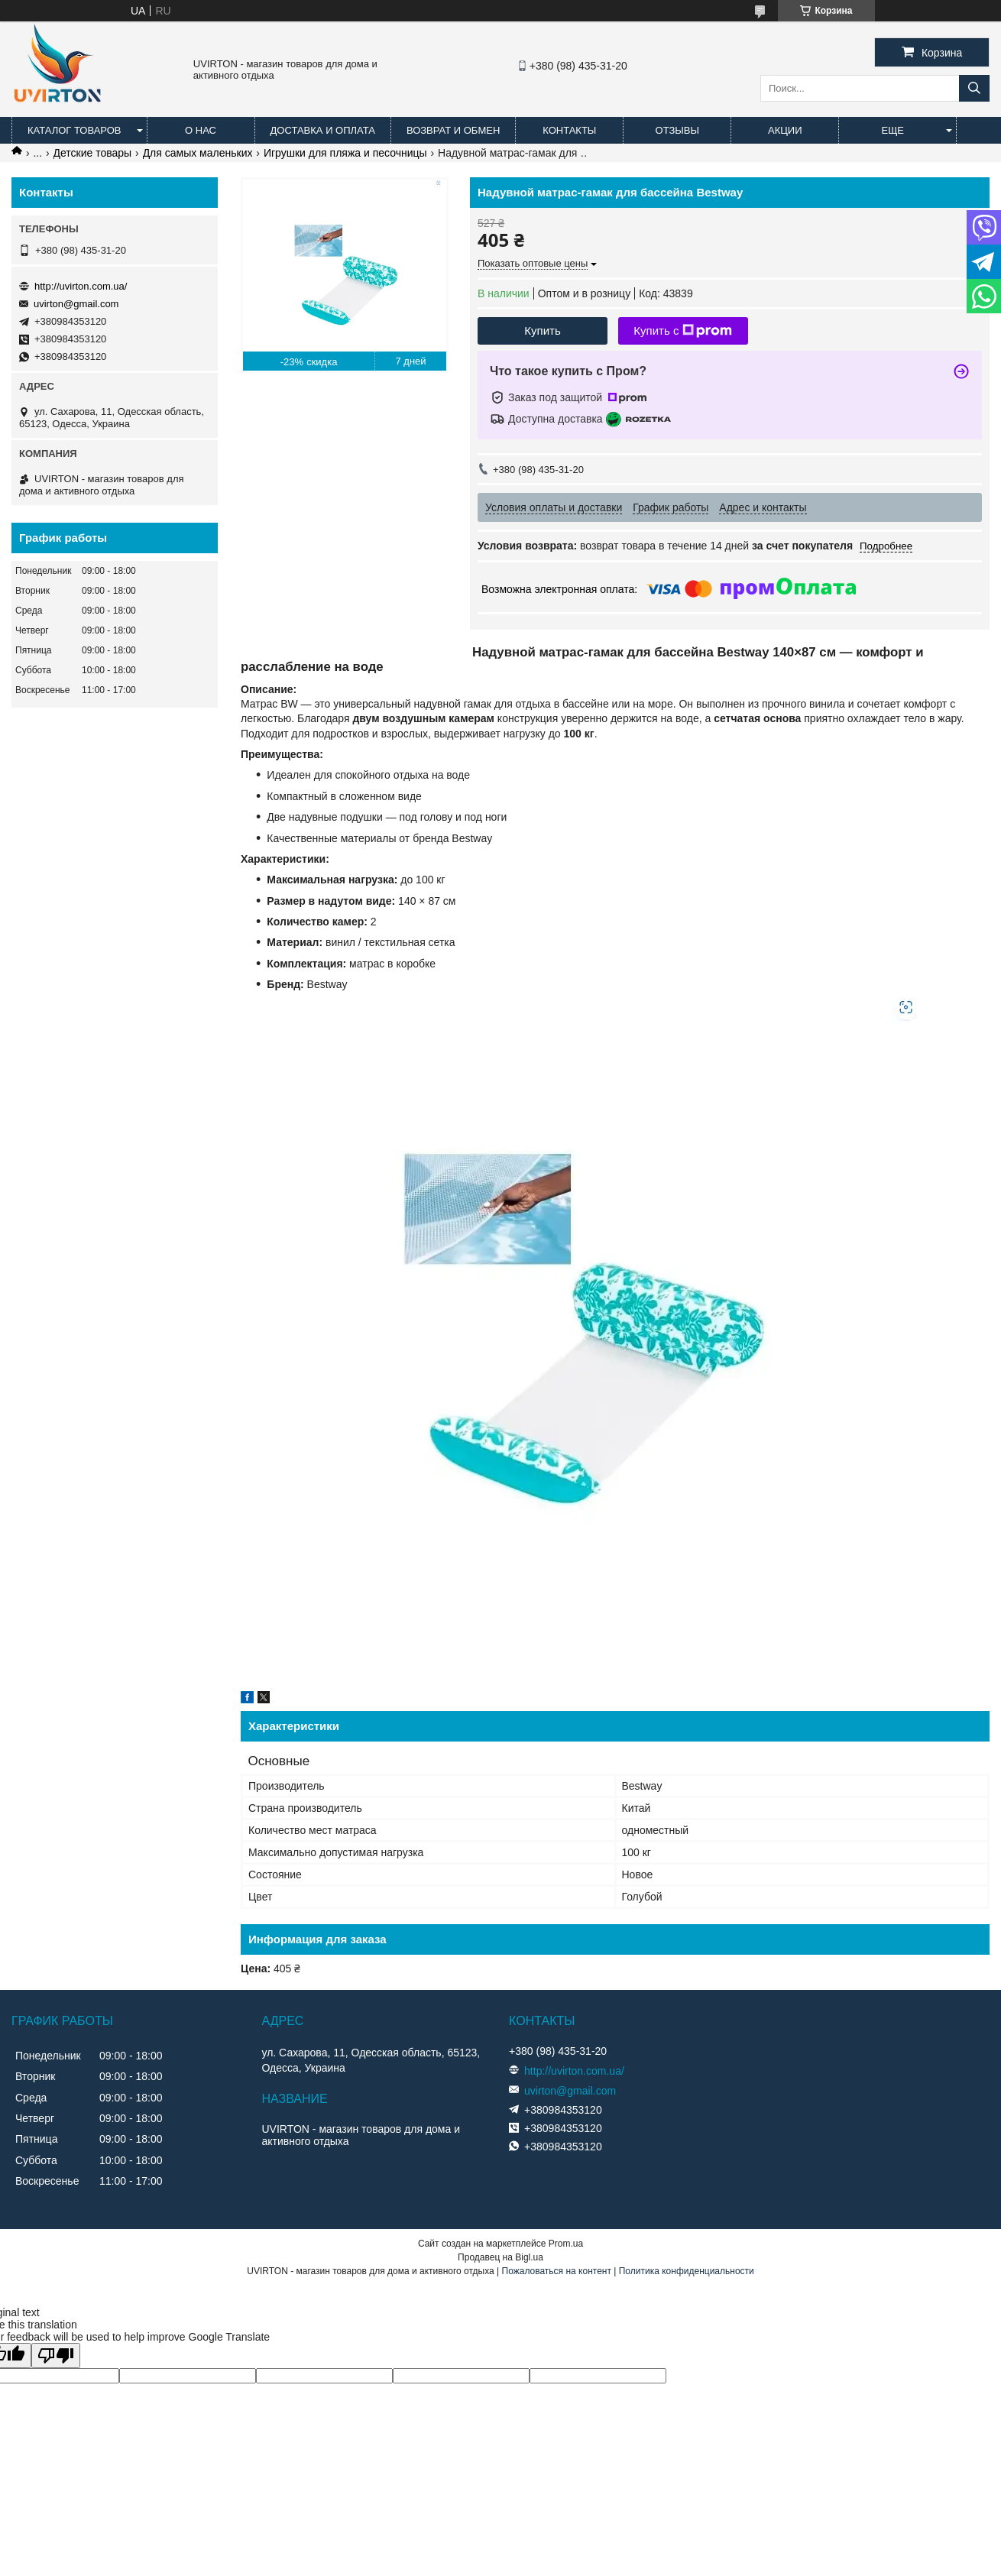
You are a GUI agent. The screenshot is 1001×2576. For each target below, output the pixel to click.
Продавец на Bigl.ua (500, 2257)
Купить (542, 330)
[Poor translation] (55, 2355)
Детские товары (92, 153)
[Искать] (974, 88)
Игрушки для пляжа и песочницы (345, 153)
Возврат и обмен (453, 130)
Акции (785, 130)
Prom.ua (566, 2243)
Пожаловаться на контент (556, 2271)
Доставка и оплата (322, 130)
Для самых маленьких (198, 153)
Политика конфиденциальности (686, 2271)
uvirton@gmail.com (76, 303)
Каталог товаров (74, 130)
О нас (200, 130)
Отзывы (677, 130)
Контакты (569, 130)
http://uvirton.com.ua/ (80, 286)
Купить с (682, 331)
